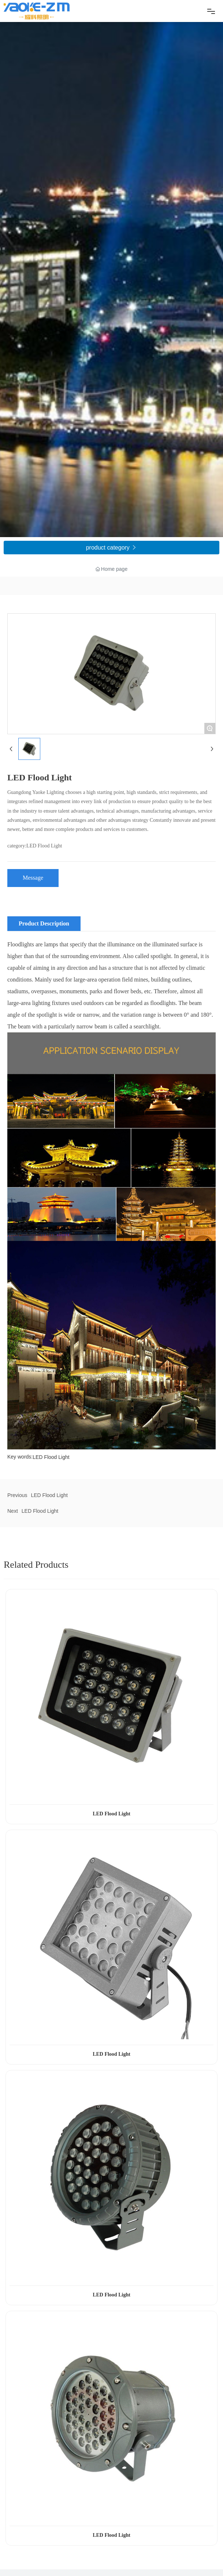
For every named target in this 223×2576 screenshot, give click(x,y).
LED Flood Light (49, 1495)
